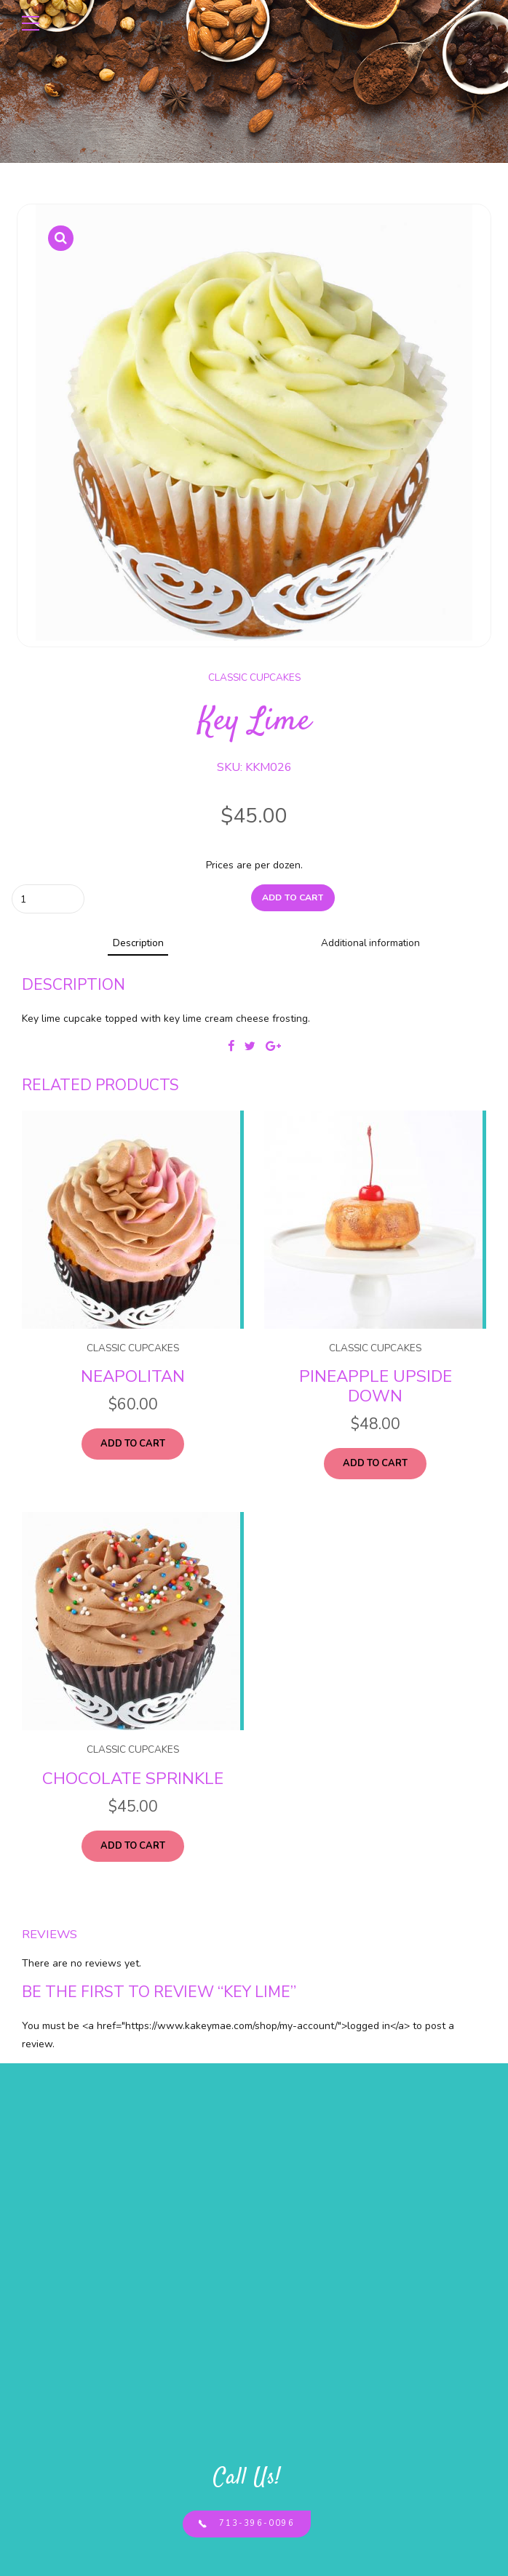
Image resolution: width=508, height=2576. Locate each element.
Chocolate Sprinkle (132, 1781)
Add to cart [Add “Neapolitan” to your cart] (133, 1445)
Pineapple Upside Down (375, 1388)
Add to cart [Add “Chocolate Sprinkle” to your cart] (133, 1849)
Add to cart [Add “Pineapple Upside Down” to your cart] (375, 1465)
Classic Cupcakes (254, 677)
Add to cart (293, 898)
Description (138, 944)
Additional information (370, 944)
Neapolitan (133, 1378)
